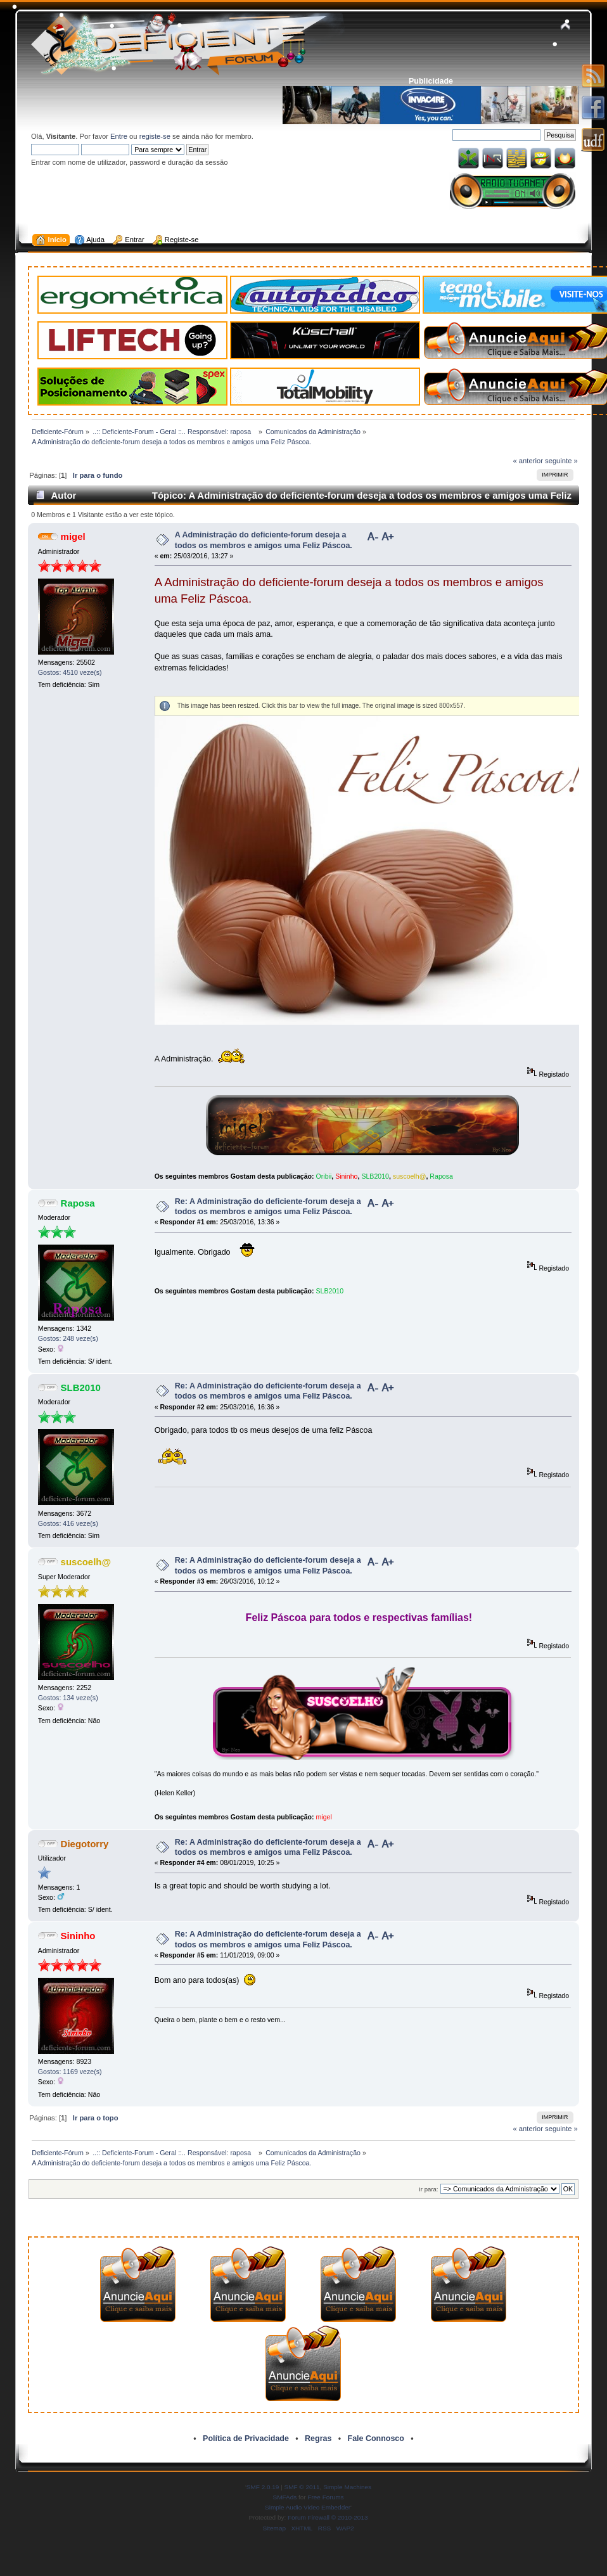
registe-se (154, 136)
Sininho (346, 1176)
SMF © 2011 (302, 2486)
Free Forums (325, 2497)
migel (73, 536)
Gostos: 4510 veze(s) (70, 672)
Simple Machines (347, 2486)
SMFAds (285, 2497)
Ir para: (428, 2189)
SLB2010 (375, 1176)
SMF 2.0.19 (262, 2486)
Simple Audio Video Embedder (307, 2507)
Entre (118, 136)
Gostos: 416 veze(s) (68, 1523)
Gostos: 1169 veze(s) (70, 2071)
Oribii (324, 1176)
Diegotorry (85, 1843)
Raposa (441, 1176)
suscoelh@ (409, 1176)
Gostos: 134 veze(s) (68, 1697)
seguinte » (561, 461)
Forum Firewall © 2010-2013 (327, 2517)
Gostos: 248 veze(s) (68, 1338)
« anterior (528, 461)
